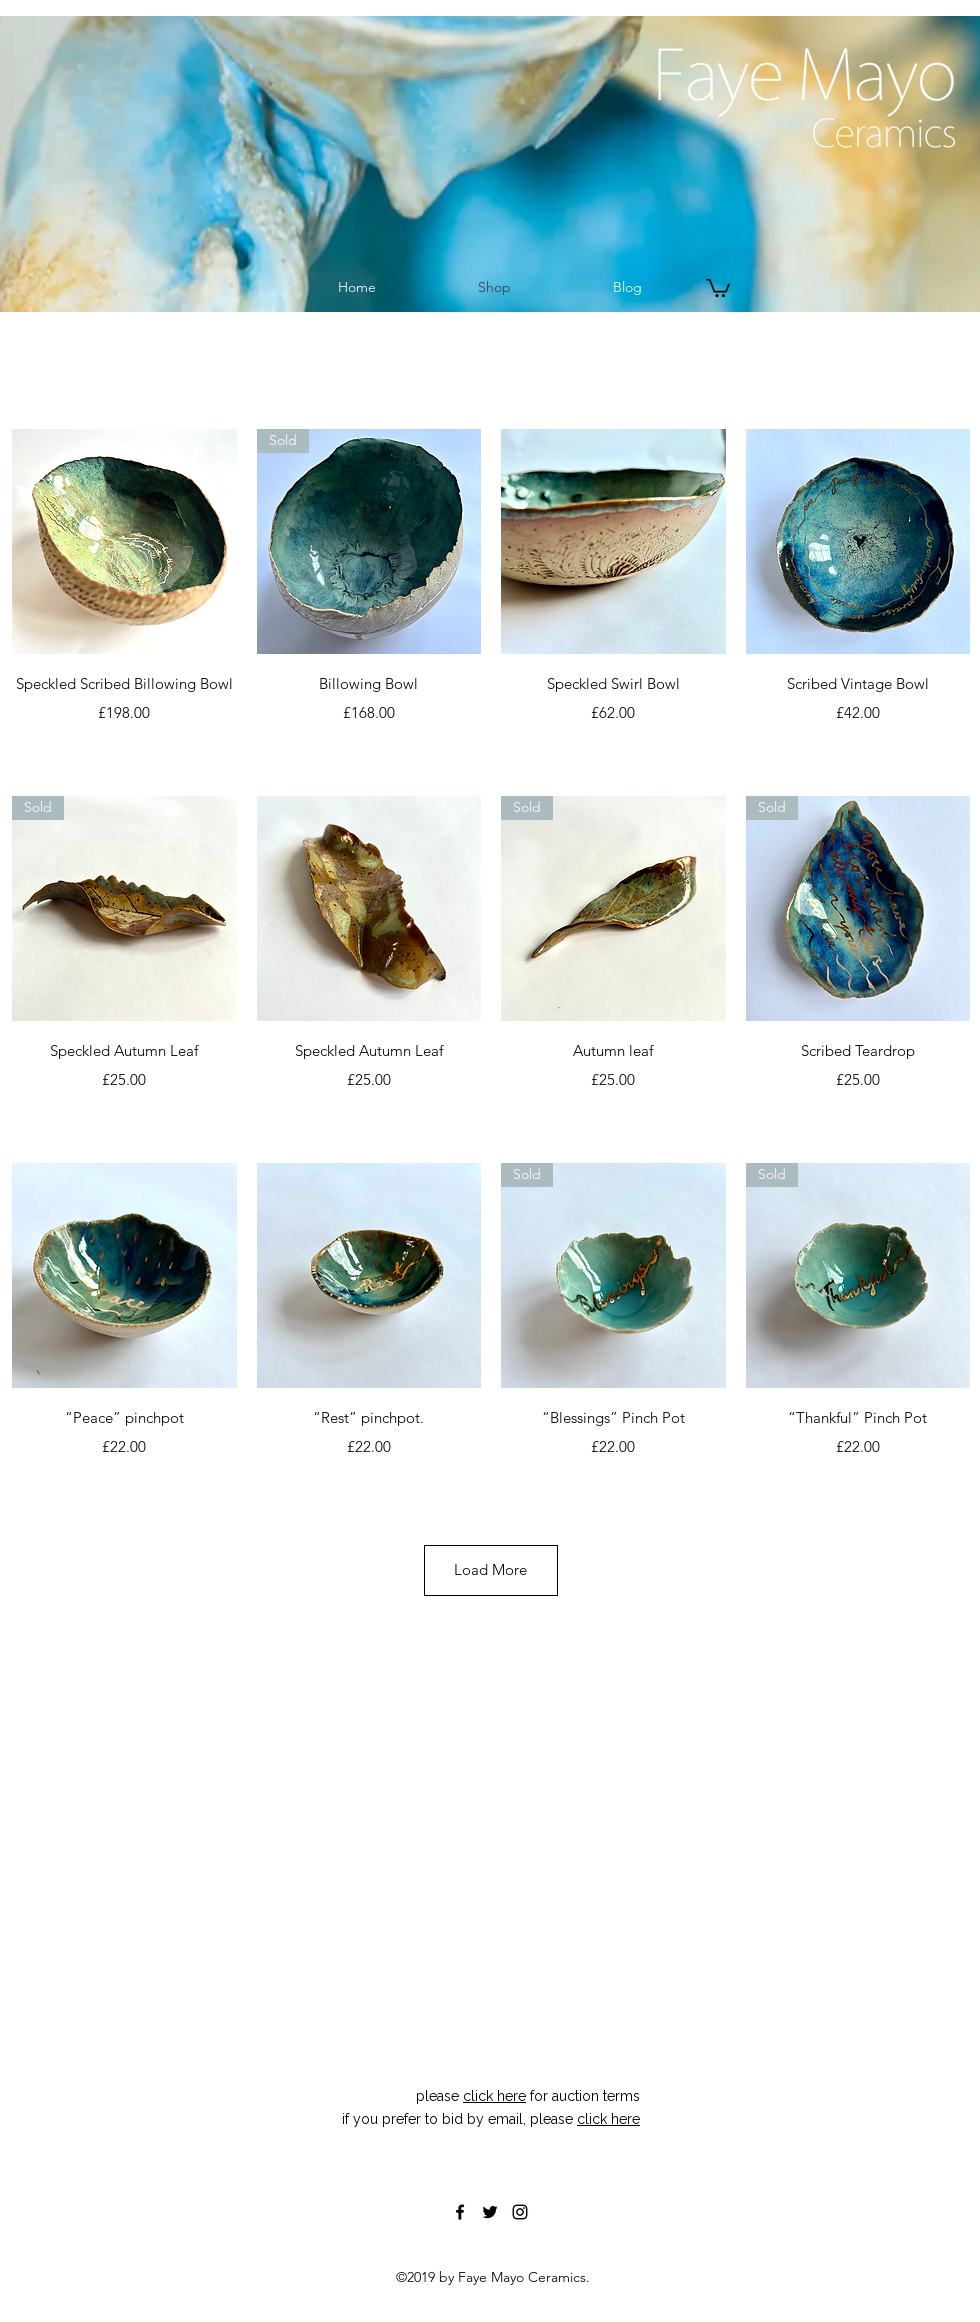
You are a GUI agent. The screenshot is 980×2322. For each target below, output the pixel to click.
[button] (718, 287)
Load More (490, 1569)
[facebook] (460, 2212)
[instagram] (520, 2212)
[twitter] (490, 2212)
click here (494, 2096)
